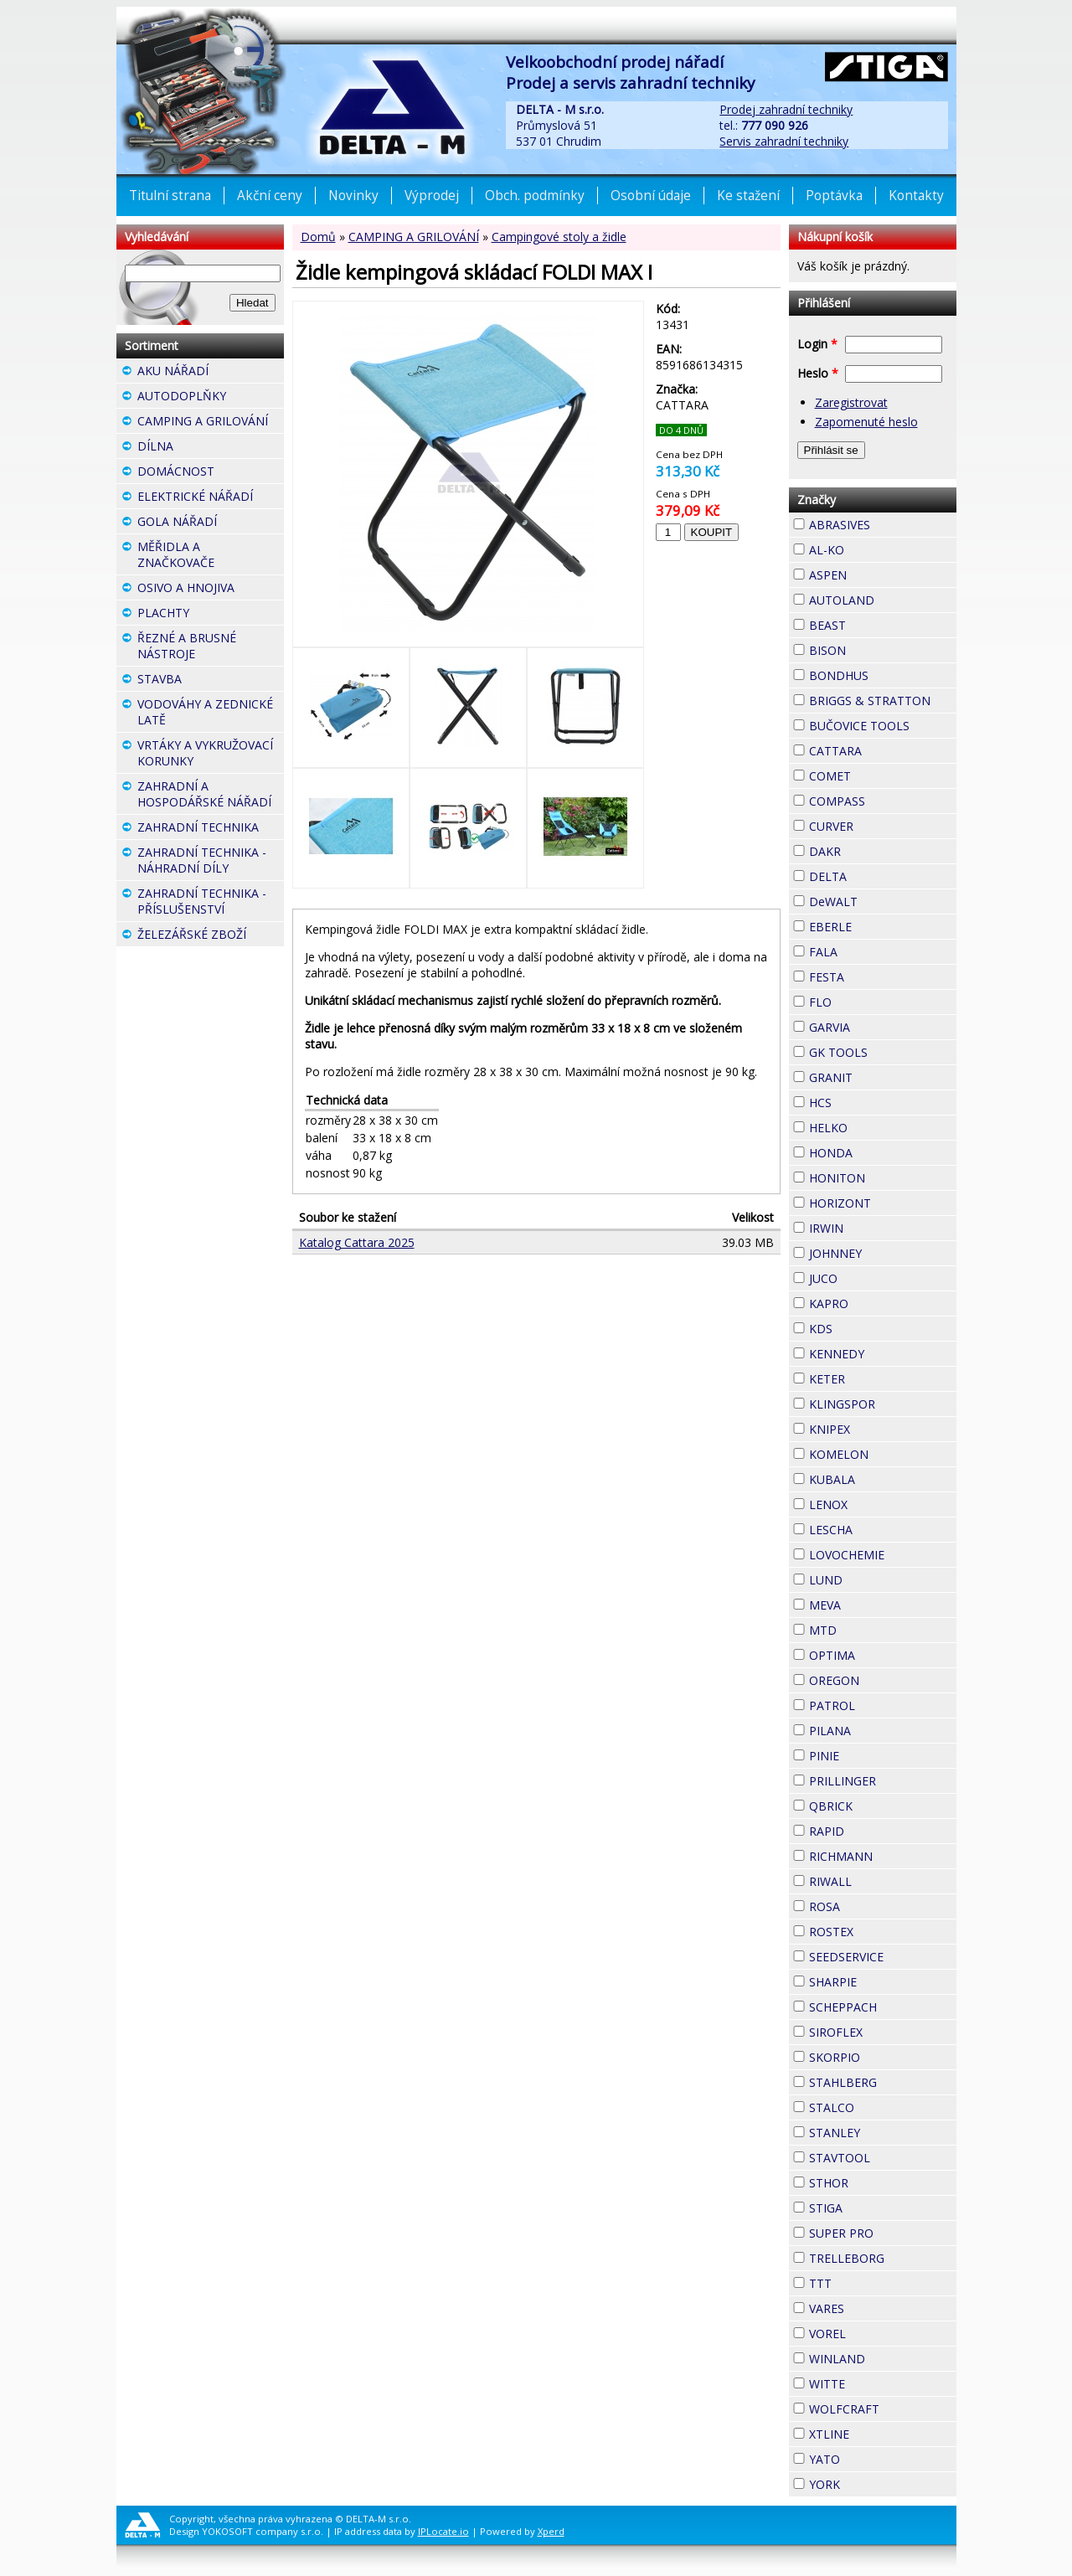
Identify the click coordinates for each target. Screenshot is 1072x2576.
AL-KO (874, 548)
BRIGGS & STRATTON (882, 700)
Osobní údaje (651, 195)
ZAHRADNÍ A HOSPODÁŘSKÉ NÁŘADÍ (210, 796)
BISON (876, 648)
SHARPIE (882, 1982)
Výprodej (432, 195)
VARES (874, 2306)
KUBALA (882, 1479)
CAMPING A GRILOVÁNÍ (413, 237)
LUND (872, 1578)
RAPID (874, 1829)
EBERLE (882, 924)
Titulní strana (170, 195)
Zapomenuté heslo (866, 422)
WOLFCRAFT (882, 2409)
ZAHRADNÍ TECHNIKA (210, 829)
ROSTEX (882, 1931)
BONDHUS (882, 675)
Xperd (551, 2531)
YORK (870, 2482)
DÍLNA (203, 446)
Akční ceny (269, 195)
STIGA (872, 2206)
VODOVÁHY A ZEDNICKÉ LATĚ (210, 714)
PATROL (882, 1705)
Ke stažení (748, 195)
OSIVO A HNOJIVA (210, 590)
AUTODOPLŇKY (210, 398)
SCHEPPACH (882, 2007)
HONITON (882, 1178)
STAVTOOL (882, 2158)
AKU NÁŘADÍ (210, 373)
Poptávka (834, 195)
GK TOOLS (882, 1052)
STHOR (878, 2181)
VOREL (876, 2331)
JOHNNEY (882, 1253)
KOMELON (882, 1454)
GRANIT (882, 1075)
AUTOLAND (882, 600)
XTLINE (879, 2432)
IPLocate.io (443, 2531)
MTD (867, 1628)
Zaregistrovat (851, 402)
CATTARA (882, 751)
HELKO (877, 1125)
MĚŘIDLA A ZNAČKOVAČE (210, 556)
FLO (862, 1000)
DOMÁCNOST (210, 473)
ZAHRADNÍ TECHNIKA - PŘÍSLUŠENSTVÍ (210, 903)
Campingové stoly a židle (559, 237)
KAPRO (878, 1301)
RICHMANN (882, 1856)
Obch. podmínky (535, 195)
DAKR (871, 849)
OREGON (882, 1680)
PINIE (869, 1754)
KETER (875, 1377)
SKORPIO (882, 2057)
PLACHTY (210, 615)
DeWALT (882, 901)
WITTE (875, 2382)
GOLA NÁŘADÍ (210, 523)
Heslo (817, 373)
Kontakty (916, 195)
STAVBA (210, 681)
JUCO (867, 1276)
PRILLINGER (882, 1781)
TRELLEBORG (882, 2258)
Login (817, 344)
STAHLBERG (882, 2082)
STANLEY (882, 2132)
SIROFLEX (882, 2032)
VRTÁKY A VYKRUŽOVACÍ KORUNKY (210, 755)
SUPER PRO (882, 2233)
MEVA (871, 1603)
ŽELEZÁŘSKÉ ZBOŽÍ (210, 936)
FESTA (874, 975)
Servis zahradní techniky (783, 141)
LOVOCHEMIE (882, 1555)
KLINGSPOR (882, 1404)
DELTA (877, 874)
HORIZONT (882, 1203)
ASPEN (877, 573)
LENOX (877, 1502)
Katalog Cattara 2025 (357, 1242)
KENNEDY (882, 1354)
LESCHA (882, 1527)
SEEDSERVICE (882, 1957)
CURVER (882, 826)
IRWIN (873, 1226)
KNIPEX (880, 1427)
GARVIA (880, 1025)
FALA (867, 950)
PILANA (881, 1728)
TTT (862, 2281)
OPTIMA (882, 1655)
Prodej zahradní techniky (786, 109)
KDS (862, 1326)
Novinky (353, 195)
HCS (862, 1100)
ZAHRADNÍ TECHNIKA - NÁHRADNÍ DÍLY (210, 862)
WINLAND (882, 2359)
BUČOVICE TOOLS (882, 726)
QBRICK (882, 1804)
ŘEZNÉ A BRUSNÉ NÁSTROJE (210, 648)
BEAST (876, 623)
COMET (881, 774)
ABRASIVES (882, 525)
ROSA (870, 1904)
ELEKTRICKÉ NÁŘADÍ (210, 498)
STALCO (882, 2107)
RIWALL (882, 1879)
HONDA (882, 1151)
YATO (870, 2457)
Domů (318, 237)
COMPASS (882, 801)
